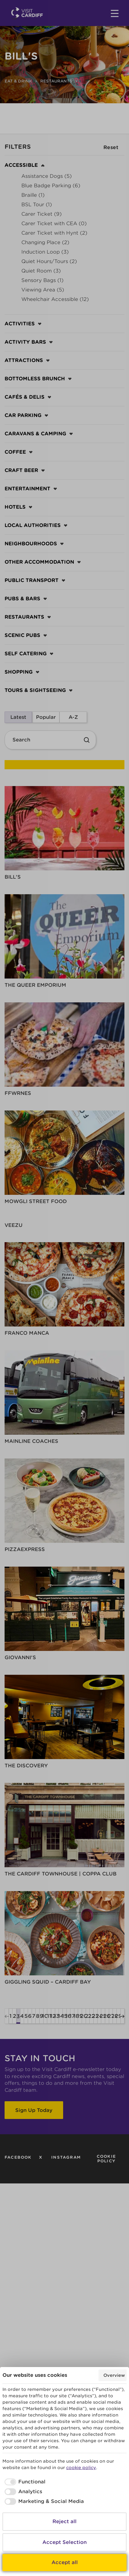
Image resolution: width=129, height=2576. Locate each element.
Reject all (64, 2521)
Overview (114, 2375)
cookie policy (81, 2467)
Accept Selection (64, 2542)
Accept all (65, 2562)
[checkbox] (23, 2482)
